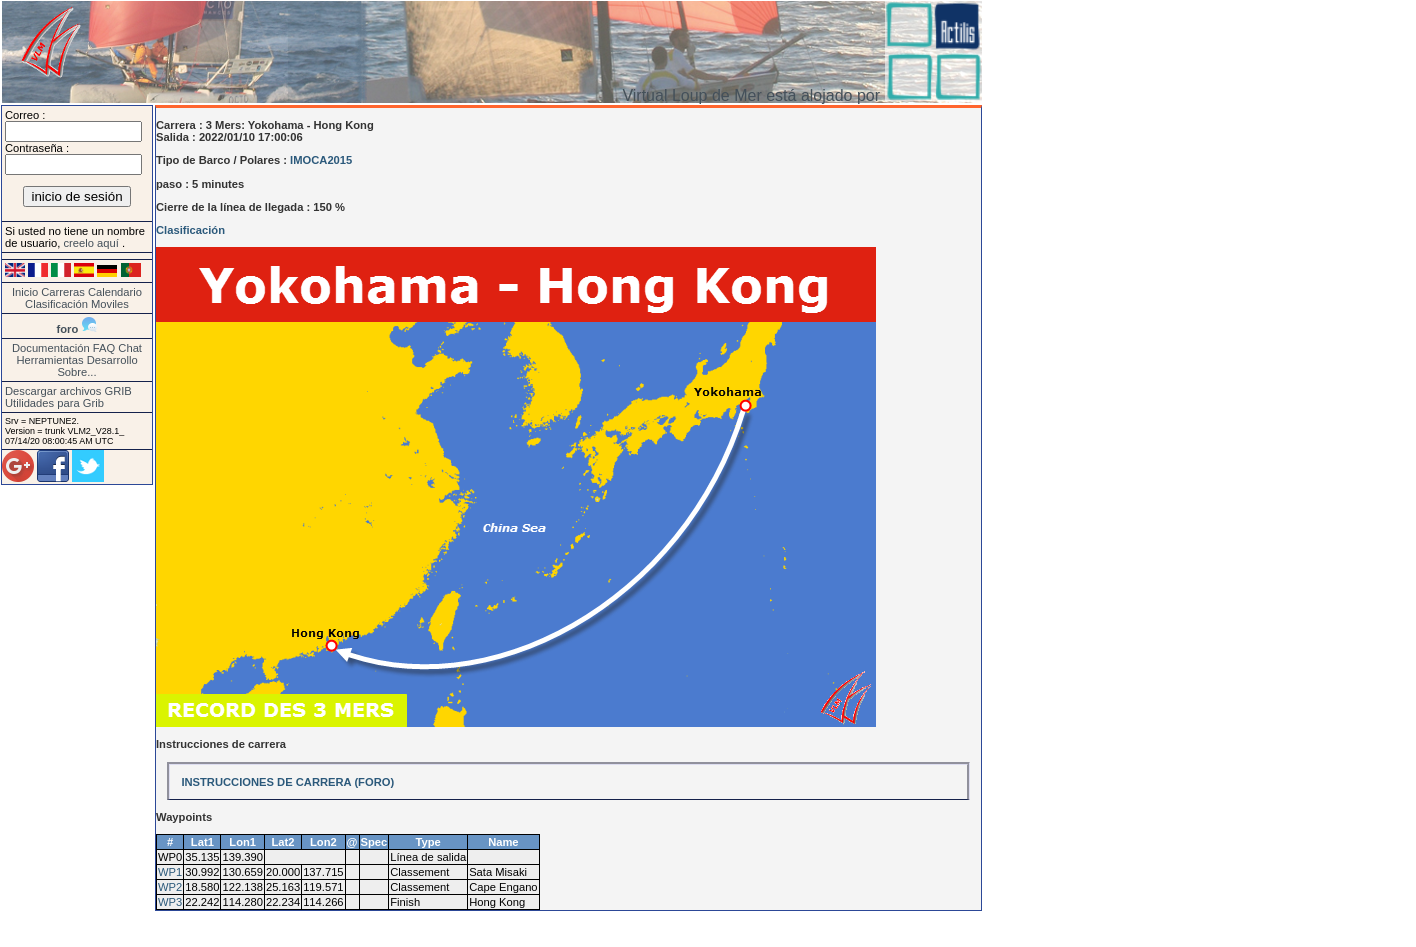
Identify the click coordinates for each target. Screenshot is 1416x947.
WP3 (170, 902)
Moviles (110, 304)
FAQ (104, 348)
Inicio (25, 292)
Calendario (115, 292)
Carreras (63, 292)
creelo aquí (92, 243)
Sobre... (76, 372)
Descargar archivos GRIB (68, 391)
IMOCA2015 (321, 160)
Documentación (51, 348)
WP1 (170, 872)
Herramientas (49, 360)
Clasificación (58, 304)
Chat (130, 348)
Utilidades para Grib (54, 403)
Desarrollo (112, 360)
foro (68, 329)
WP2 (170, 887)
